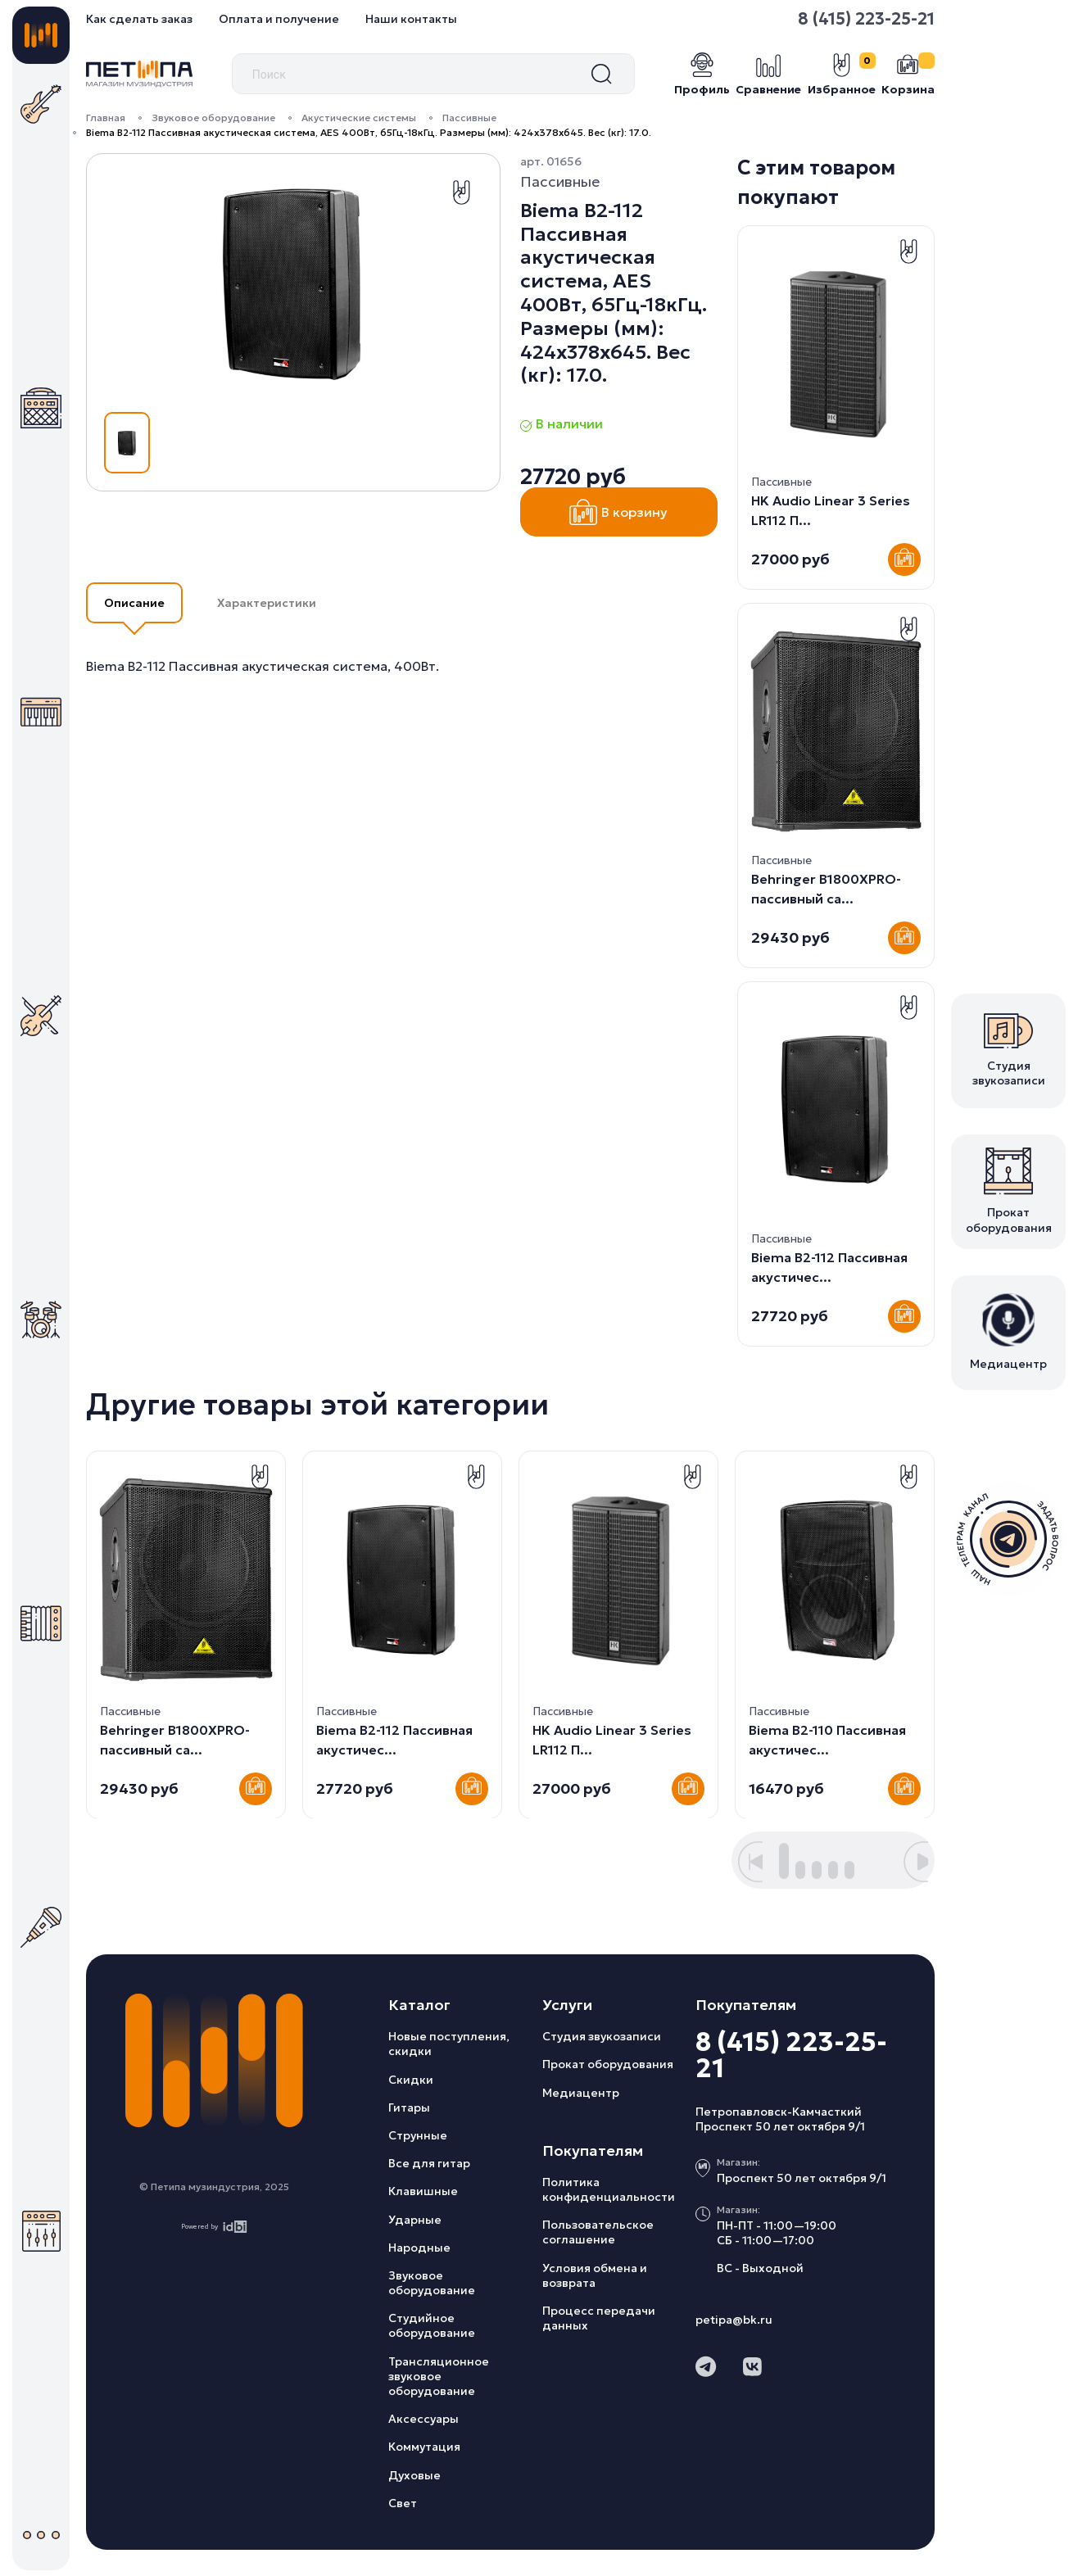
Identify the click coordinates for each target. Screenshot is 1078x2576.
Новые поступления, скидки (449, 2043)
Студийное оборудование (431, 2325)
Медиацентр (580, 2092)
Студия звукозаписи (601, 2036)
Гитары (409, 2107)
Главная (105, 117)
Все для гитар (429, 2163)
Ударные (415, 2219)
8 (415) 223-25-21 (866, 18)
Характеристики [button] (266, 602)
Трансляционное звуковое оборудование (438, 2376)
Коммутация (424, 2446)
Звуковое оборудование (213, 117)
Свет (402, 2503)
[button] (750, 1861)
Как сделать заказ (139, 18)
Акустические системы (358, 117)
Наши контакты (411, 18)
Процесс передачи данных (598, 2318)
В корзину (618, 512)
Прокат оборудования (607, 2064)
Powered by (214, 2227)
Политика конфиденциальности (608, 2189)
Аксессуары (423, 2418)
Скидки (410, 2079)
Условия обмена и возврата (594, 2275)
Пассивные (469, 117)
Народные (419, 2247)
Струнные (417, 2135)
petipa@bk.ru (733, 2319)
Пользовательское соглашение (598, 2232)
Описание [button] (134, 602)
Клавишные (423, 2191)
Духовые (414, 2475)
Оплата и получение (279, 18)
